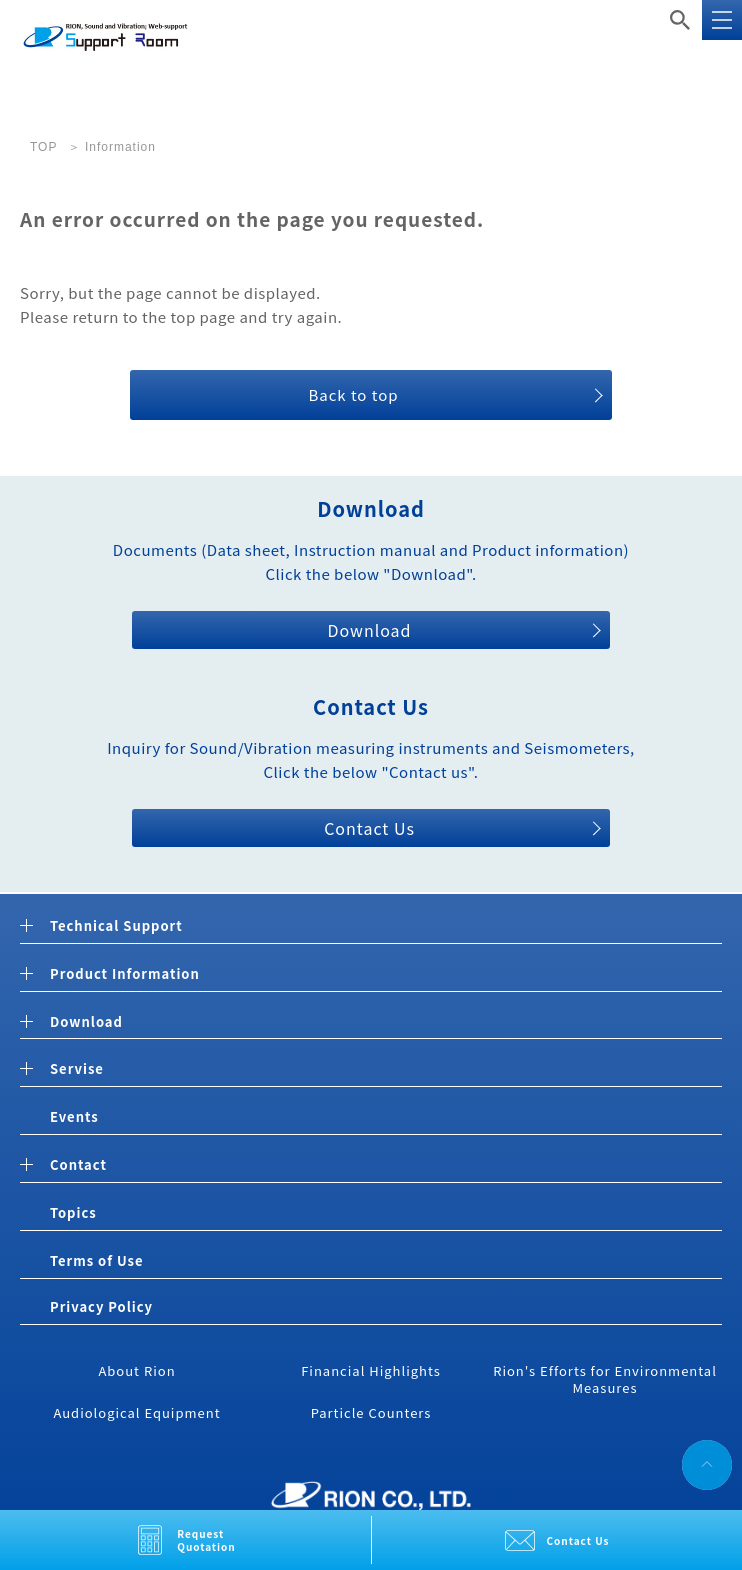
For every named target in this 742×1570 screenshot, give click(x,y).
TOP (43, 147)
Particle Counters (371, 1412)
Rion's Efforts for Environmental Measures (605, 1379)
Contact (78, 1165)
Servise (77, 1069)
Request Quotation (206, 1540)
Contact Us (578, 1540)
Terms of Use (96, 1260)
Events (74, 1116)
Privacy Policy (101, 1306)
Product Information (125, 974)
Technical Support (116, 926)
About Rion (136, 1370)
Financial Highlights (371, 1370)
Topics (73, 1212)
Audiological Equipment (136, 1412)
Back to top (353, 394)
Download (369, 630)
